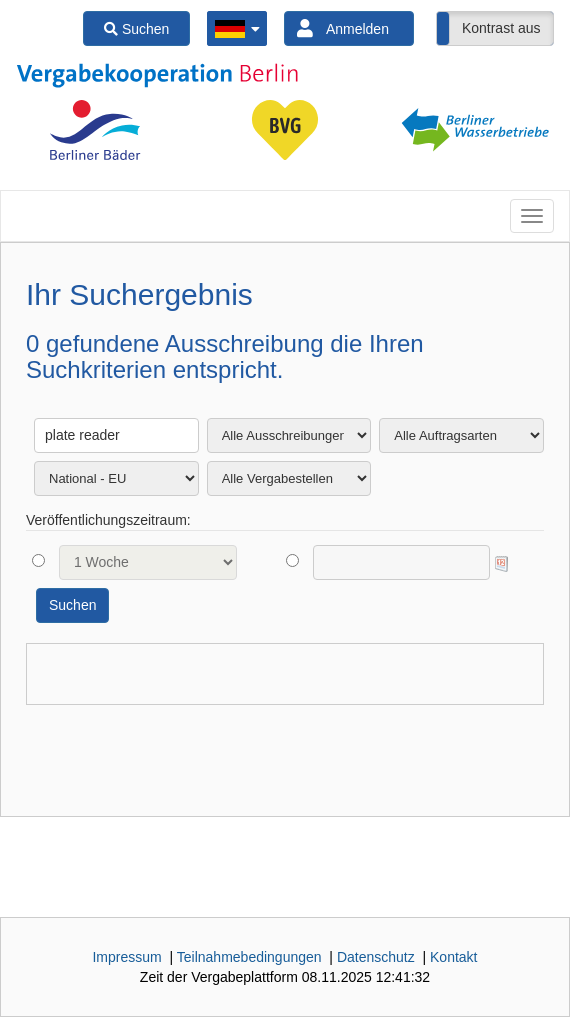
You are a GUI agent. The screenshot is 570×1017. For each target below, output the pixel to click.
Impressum (126, 957)
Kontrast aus (501, 28)
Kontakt (453, 957)
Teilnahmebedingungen (249, 957)
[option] (95, 130)
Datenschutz (376, 957)
